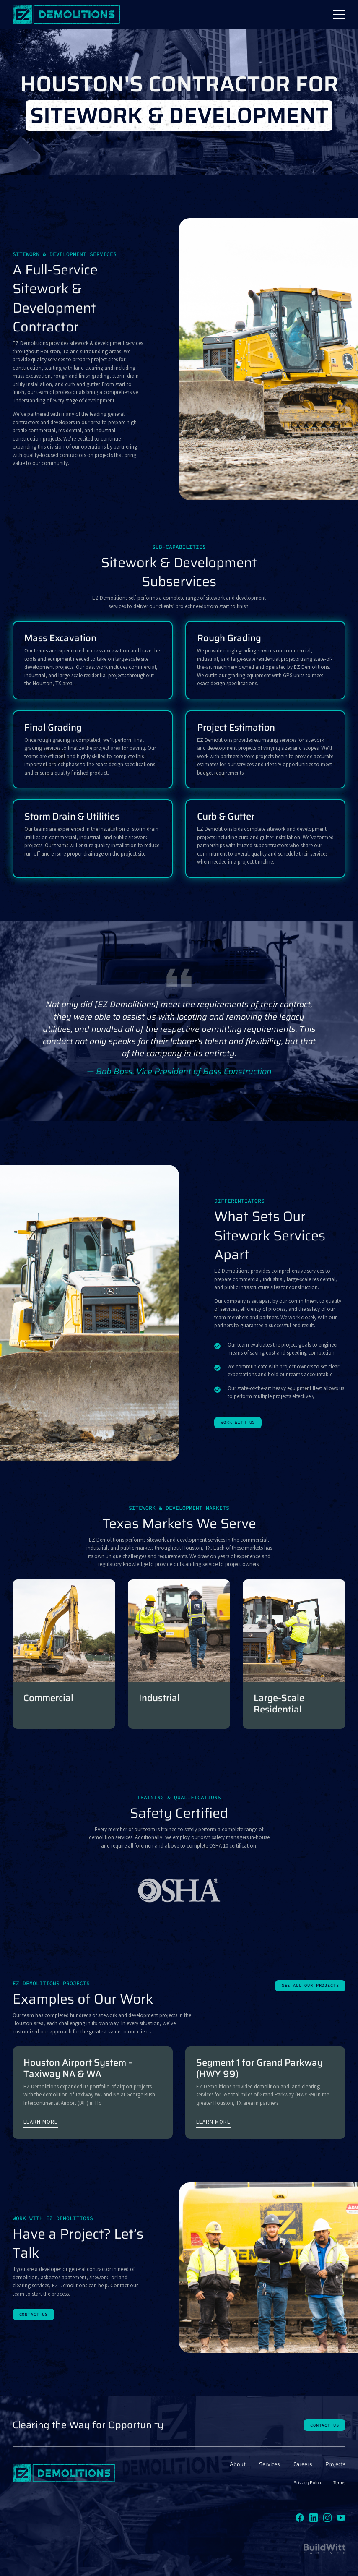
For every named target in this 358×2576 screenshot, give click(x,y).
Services (269, 2464)
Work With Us (238, 1422)
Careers (302, 2464)
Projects (335, 2464)
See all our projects (310, 1985)
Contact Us (33, 2314)
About (238, 2464)
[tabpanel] (179, 1038)
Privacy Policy (307, 2482)
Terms (339, 2482)
